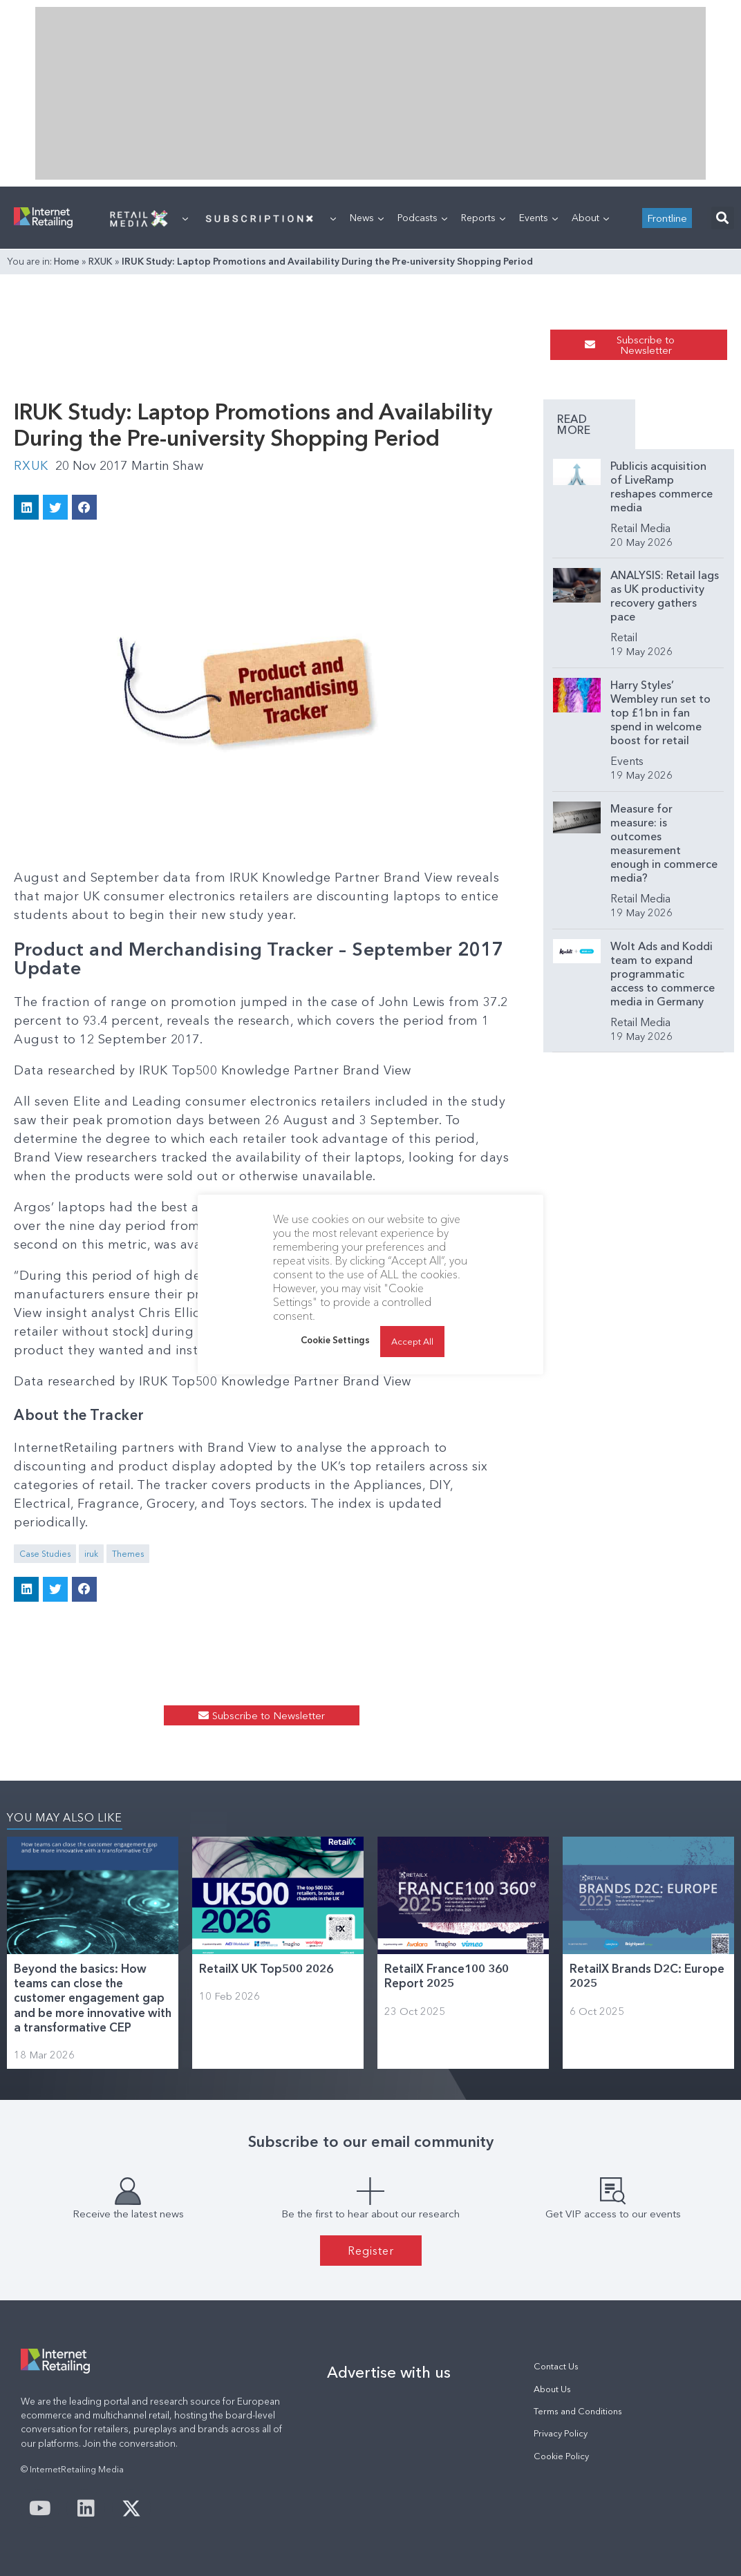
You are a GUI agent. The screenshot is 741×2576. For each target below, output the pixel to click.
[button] (722, 218)
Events (538, 217)
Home (66, 261)
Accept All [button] (412, 1341)
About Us (552, 2389)
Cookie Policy (561, 2456)
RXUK (100, 261)
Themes (128, 1554)
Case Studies (45, 1554)
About (590, 217)
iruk (91, 1554)
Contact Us (556, 2366)
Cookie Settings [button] (335, 1339)
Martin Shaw (167, 465)
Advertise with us (389, 2372)
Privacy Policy (561, 2433)
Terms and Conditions (578, 2411)
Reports (483, 217)
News (367, 217)
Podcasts (422, 217)
